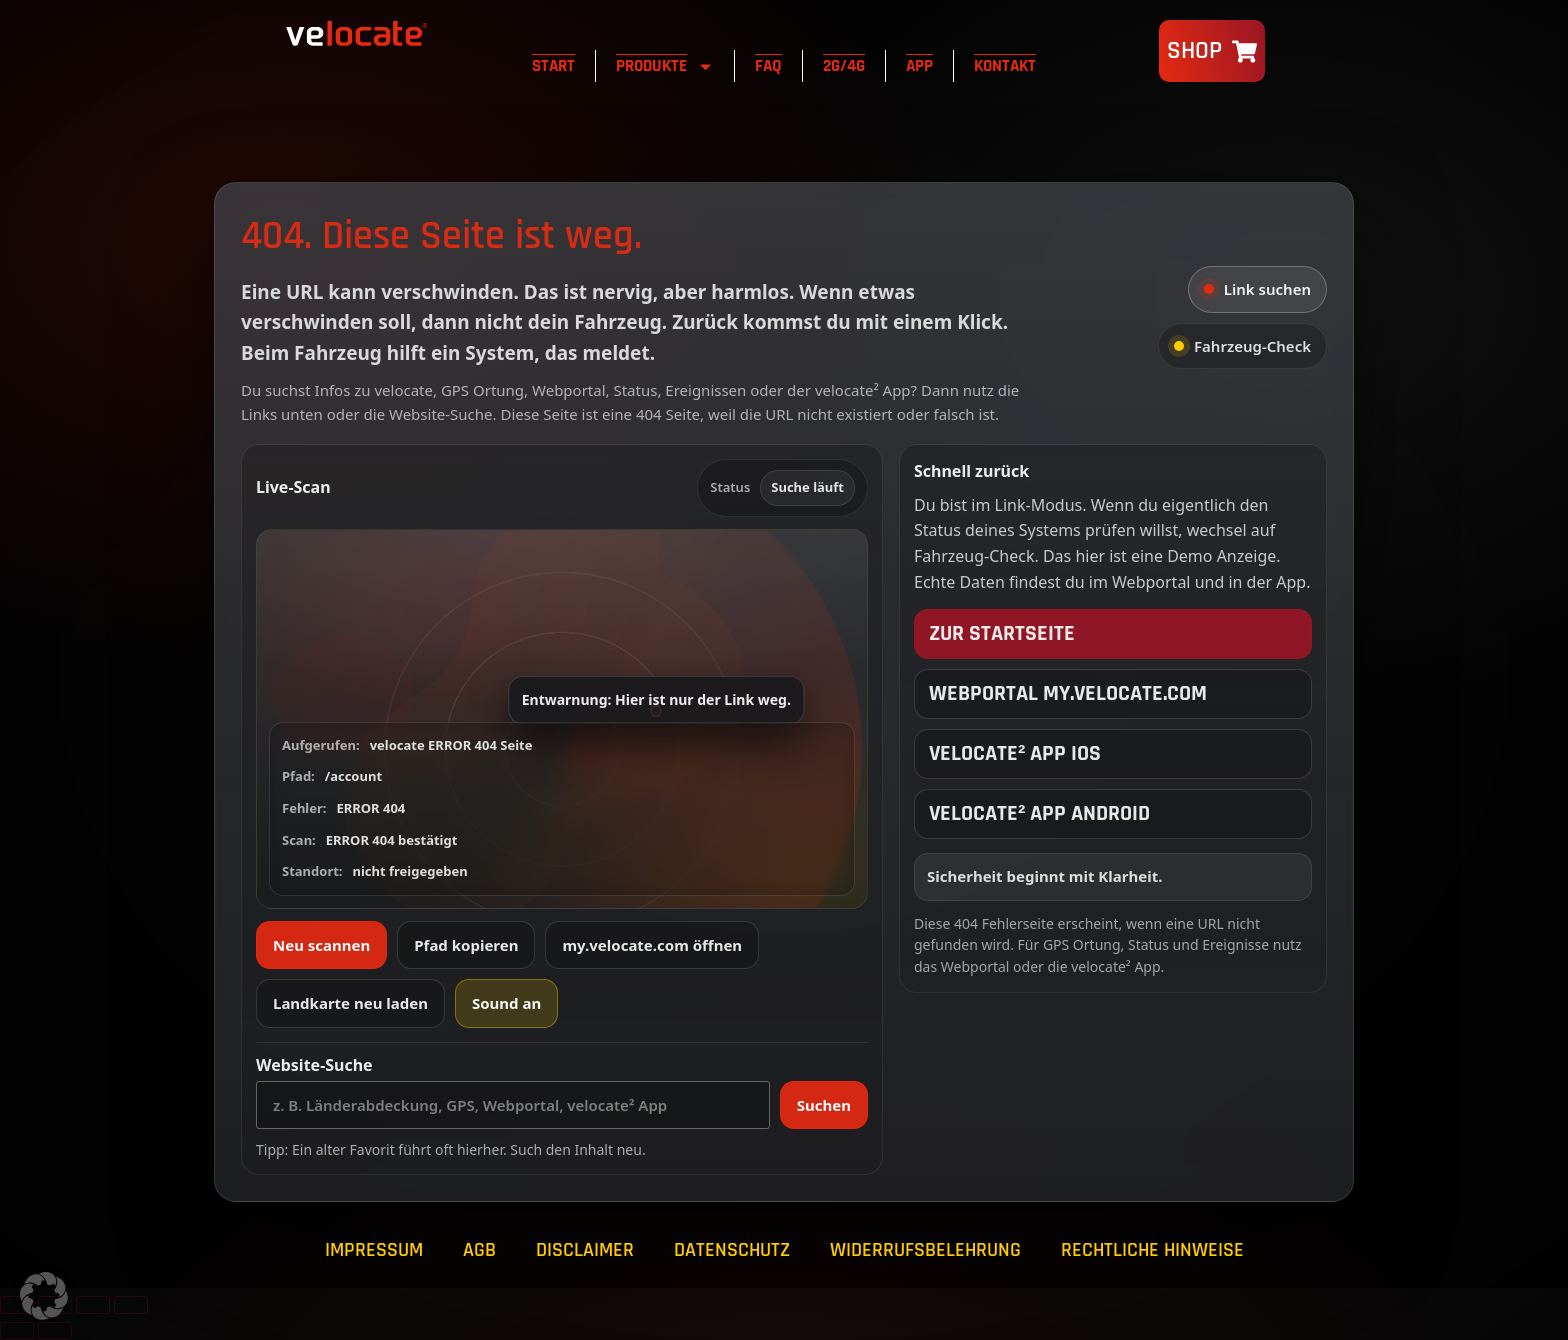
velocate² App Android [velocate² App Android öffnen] (1039, 814)
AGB (479, 1250)
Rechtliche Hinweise (1152, 1250)
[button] (562, 719)
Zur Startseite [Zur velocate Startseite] (1002, 634)
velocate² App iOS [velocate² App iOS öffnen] (1015, 754)
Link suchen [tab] (1257, 289)
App (919, 66)
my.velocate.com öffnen (652, 945)
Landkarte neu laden (350, 1003)
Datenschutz (732, 1250)
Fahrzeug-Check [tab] (1242, 346)
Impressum (374, 1250)
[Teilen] (93, 1305)
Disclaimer (585, 1250)
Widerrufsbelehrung (925, 1250)
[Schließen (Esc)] (131, 1305)
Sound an (506, 1003)
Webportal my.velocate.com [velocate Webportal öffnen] (1068, 694)
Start (553, 66)
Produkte (665, 66)
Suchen (824, 1105)
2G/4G (844, 66)
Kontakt (1005, 66)
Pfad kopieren (466, 945)
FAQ (768, 66)
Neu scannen (321, 945)
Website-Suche (314, 1065)
